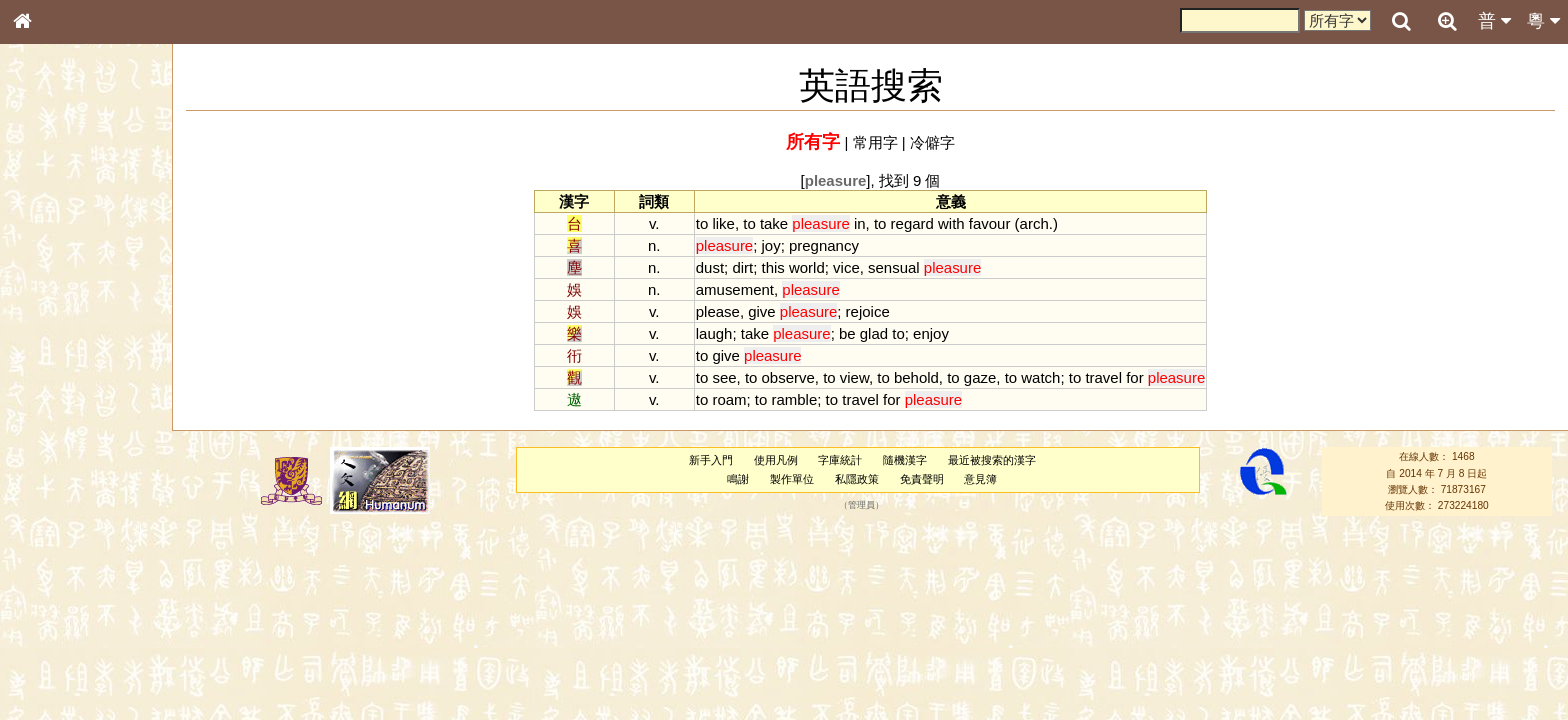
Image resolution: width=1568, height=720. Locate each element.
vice (846, 267)
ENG (88, 220)
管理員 (861, 506)
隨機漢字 (905, 460)
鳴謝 (738, 479)
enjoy (931, 333)
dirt (742, 267)
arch (1034, 223)
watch (1040, 377)
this (773, 267)
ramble (795, 399)
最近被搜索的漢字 (992, 460)
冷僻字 (932, 142)
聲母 (40, 526)
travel (1103, 377)
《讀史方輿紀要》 (73, 633)
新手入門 (711, 460)
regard (912, 223)
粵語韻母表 (55, 429)
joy (771, 245)
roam (729, 399)
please (718, 311)
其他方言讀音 (61, 562)
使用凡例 (776, 460)
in (860, 223)
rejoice (868, 311)
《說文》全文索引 (73, 615)
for (1134, 377)
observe (788, 377)
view (854, 377)
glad (874, 333)
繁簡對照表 (55, 669)
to (702, 223)
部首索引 (49, 267)
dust (710, 267)
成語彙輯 (49, 651)
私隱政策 (857, 479)
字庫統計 (840, 460)
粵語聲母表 (55, 410)
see (724, 377)
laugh (714, 333)
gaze (980, 377)
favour (990, 223)
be (847, 333)
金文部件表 (55, 322)
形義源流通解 (61, 340)
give (761, 311)
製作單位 (792, 479)
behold (916, 377)
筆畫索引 (49, 285)
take (774, 223)
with (951, 223)
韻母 (68, 526)
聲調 (95, 526)
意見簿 (980, 479)
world (807, 267)
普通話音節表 (61, 544)
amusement (735, 289)
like (723, 223)
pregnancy (824, 245)
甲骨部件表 (55, 303)
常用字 (875, 142)
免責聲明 (922, 479)
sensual (894, 267)
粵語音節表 (55, 392)
